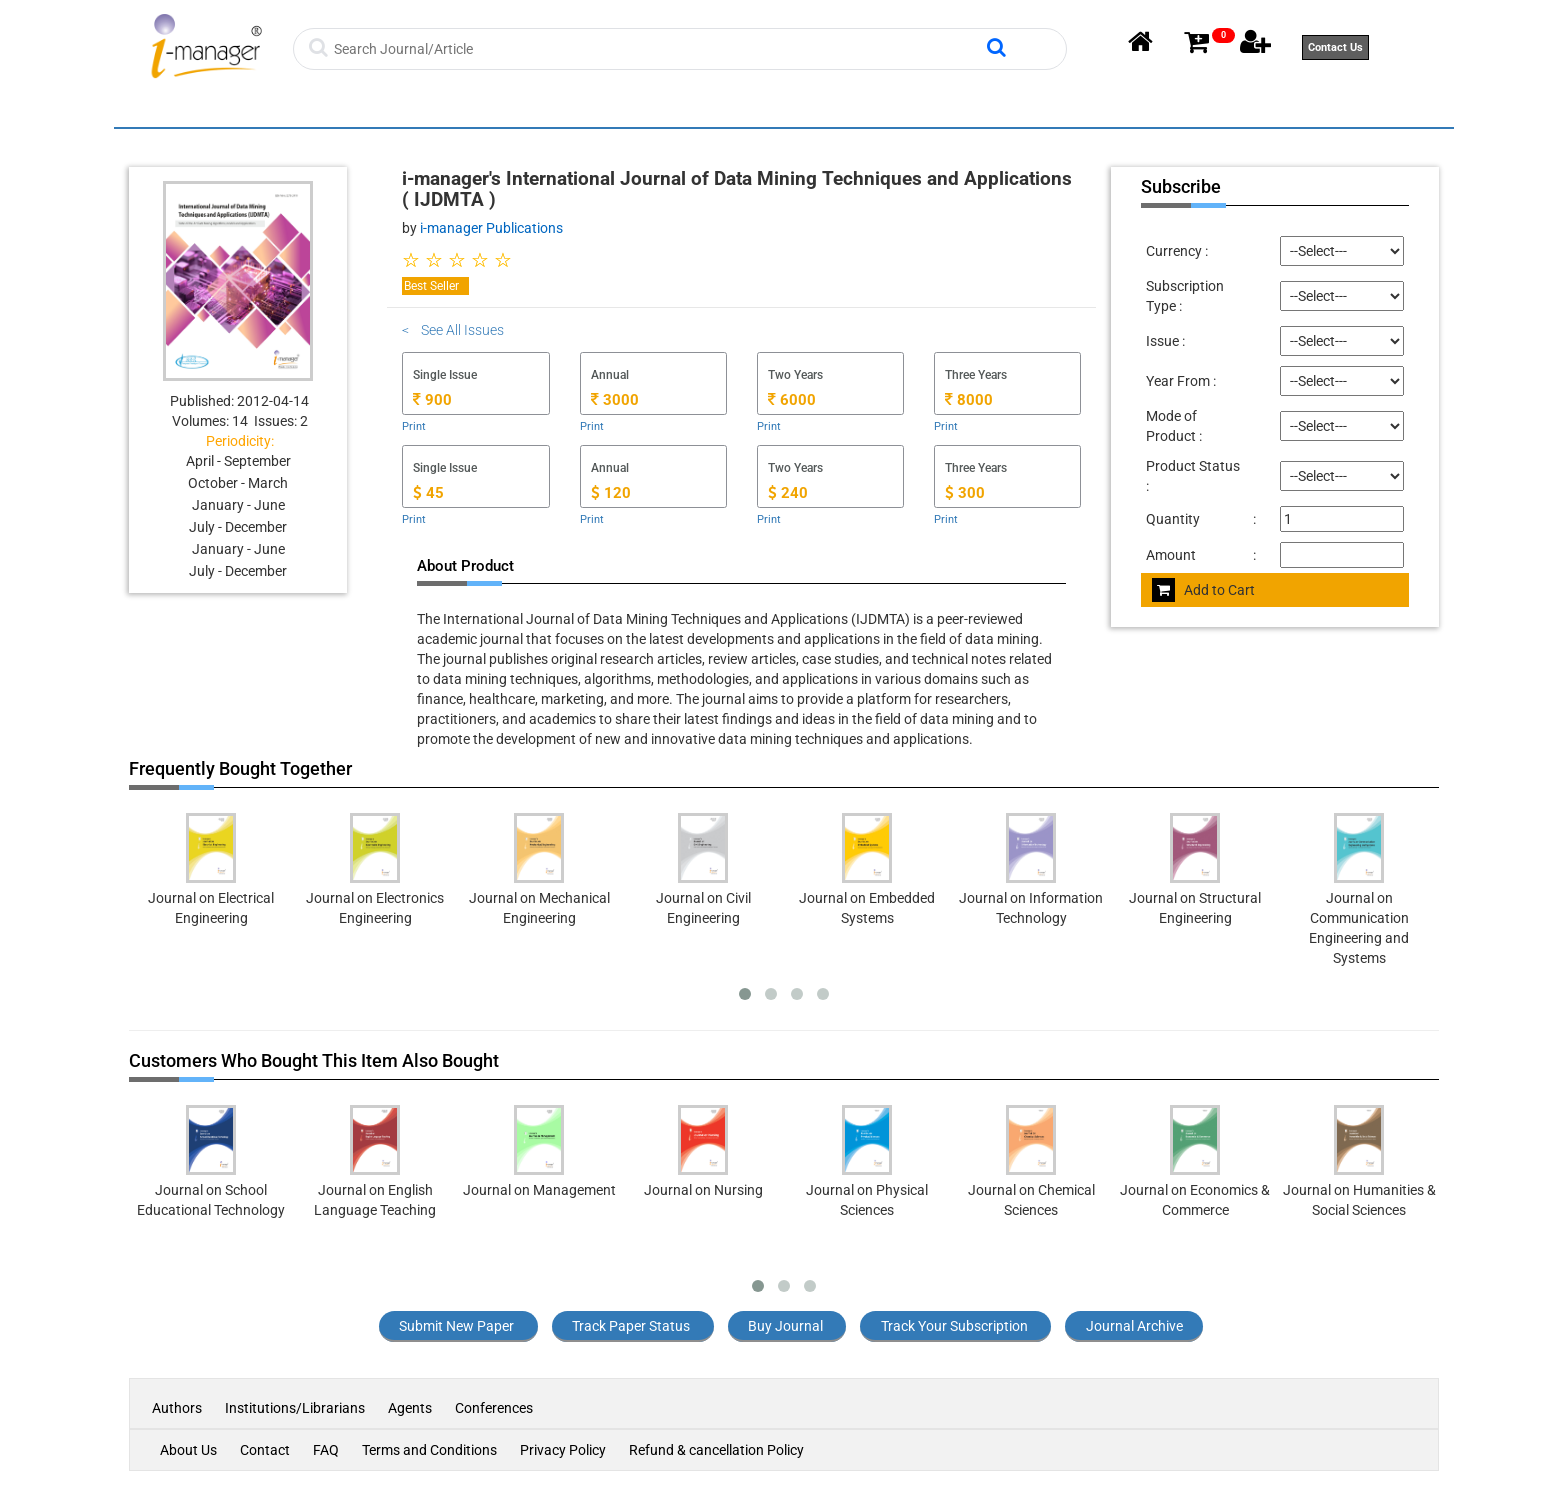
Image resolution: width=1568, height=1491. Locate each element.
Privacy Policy (563, 1450)
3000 (615, 400)
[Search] (657, 49)
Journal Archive (1134, 1326)
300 (965, 493)
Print (414, 426)
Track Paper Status (631, 1326)
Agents (410, 1408)
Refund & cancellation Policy (716, 1450)
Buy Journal (785, 1326)
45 (428, 493)
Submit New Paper (456, 1326)
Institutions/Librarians (295, 1408)
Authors (178, 1408)
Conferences (494, 1408)
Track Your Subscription (954, 1326)
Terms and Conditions (429, 1450)
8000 (969, 400)
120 (611, 493)
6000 (792, 400)
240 (788, 493)
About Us (188, 1450)
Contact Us (1335, 47)
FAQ (326, 1450)
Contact (265, 1450)
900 (432, 400)
